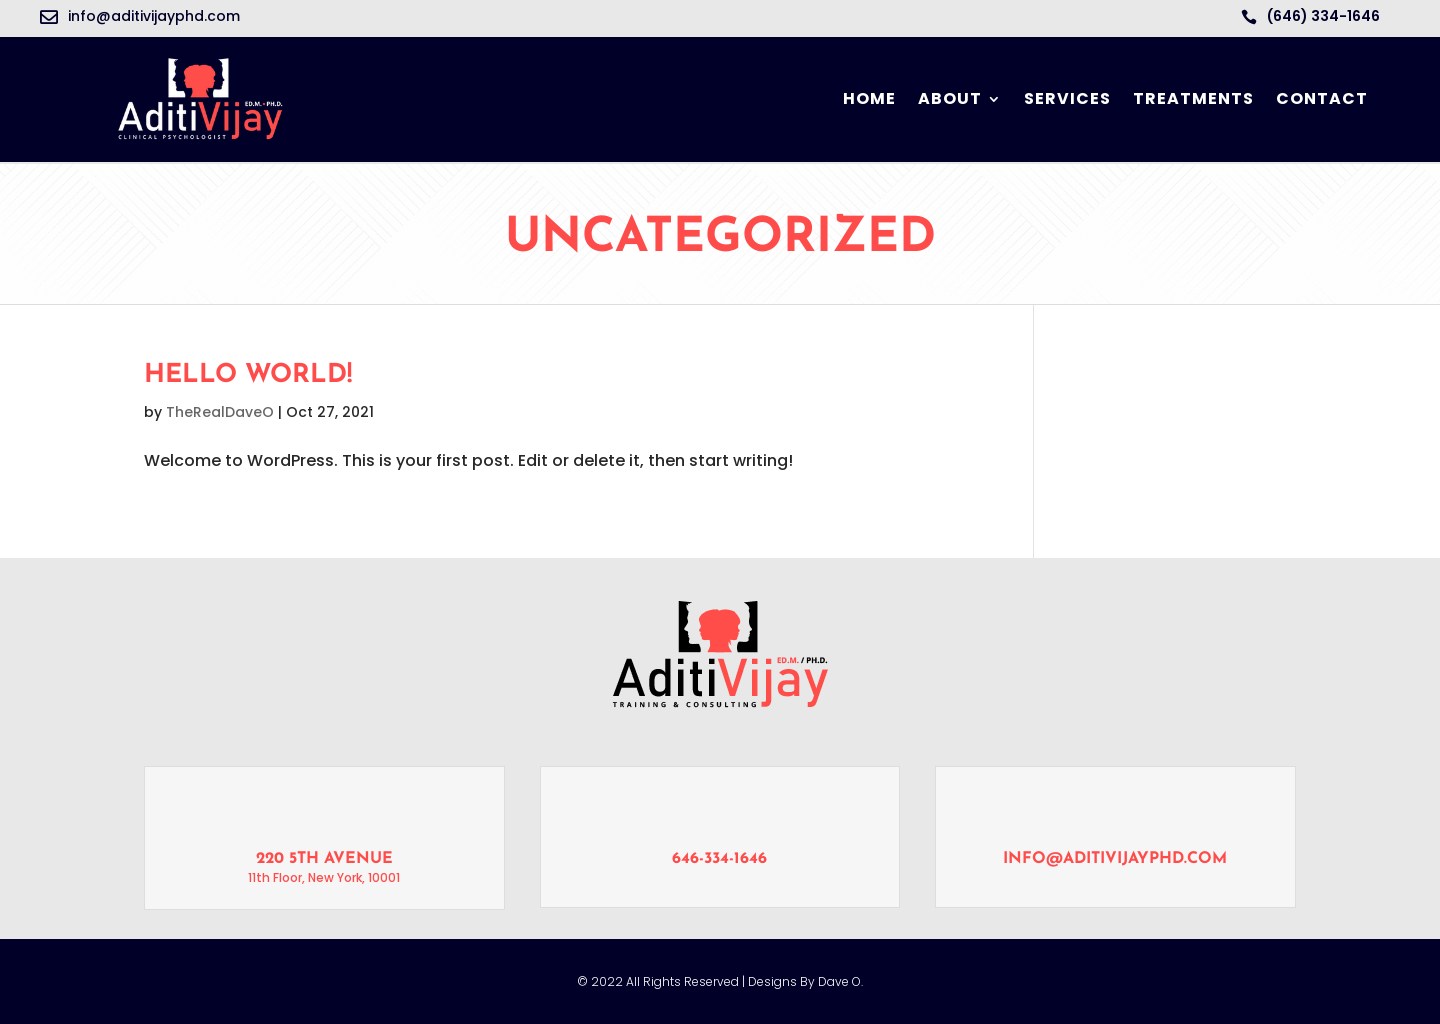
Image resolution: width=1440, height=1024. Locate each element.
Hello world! (248, 375)
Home (869, 98)
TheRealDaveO (220, 412)
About (950, 98)
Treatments (1193, 98)
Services (1067, 98)
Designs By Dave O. (804, 981)
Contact (1322, 98)
